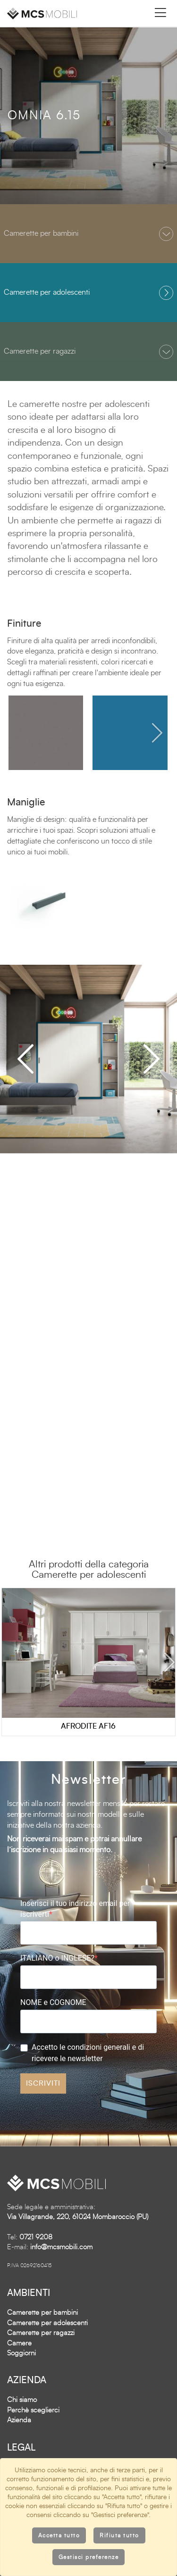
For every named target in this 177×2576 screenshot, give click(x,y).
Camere (19, 2343)
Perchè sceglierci (33, 2410)
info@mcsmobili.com (61, 2247)
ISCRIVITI (43, 2083)
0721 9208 (35, 2237)
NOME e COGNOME (53, 2002)
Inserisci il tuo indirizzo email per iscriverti (75, 1909)
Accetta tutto (59, 2535)
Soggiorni (21, 2353)
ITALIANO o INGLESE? (57, 1958)
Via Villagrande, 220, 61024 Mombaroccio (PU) (77, 2216)
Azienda (19, 2420)
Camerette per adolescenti (47, 2323)
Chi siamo (22, 2399)
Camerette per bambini (42, 2312)
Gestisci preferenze (89, 2557)
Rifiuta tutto (119, 2535)
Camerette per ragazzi (41, 2332)
